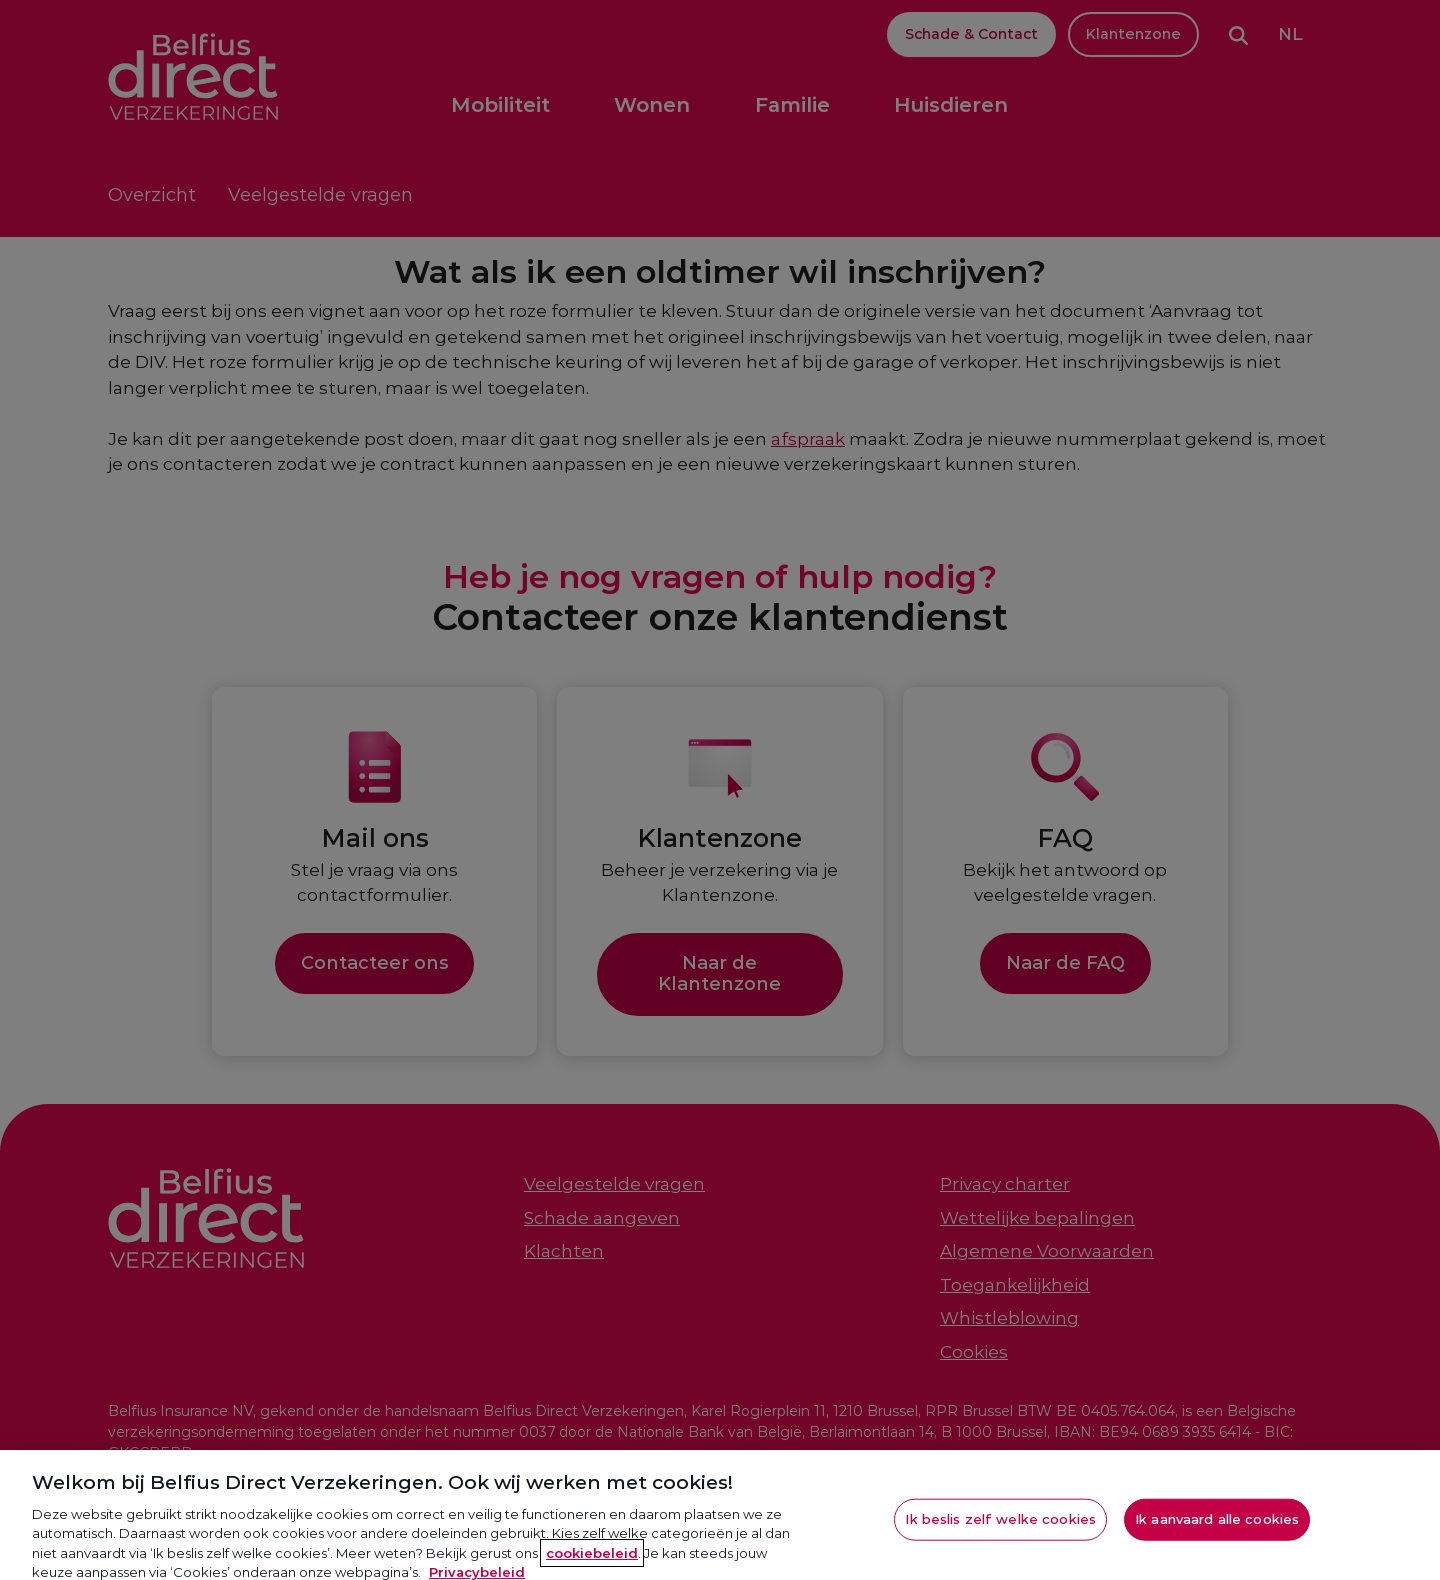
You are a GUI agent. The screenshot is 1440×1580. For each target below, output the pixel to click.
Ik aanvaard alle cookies (1217, 1524)
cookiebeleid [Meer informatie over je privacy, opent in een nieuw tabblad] (592, 1558)
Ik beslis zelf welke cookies (1000, 1524)
